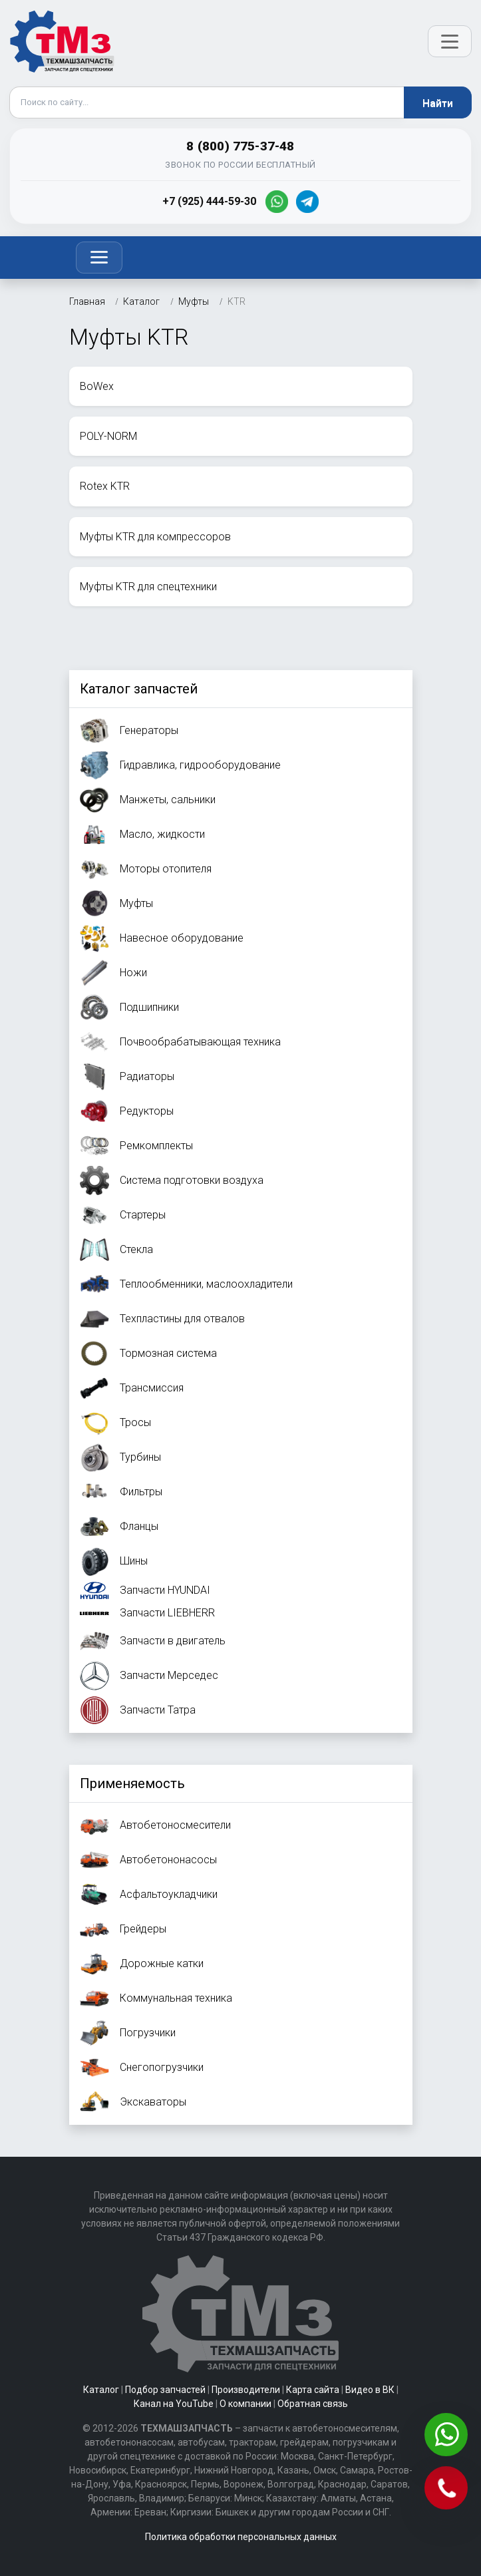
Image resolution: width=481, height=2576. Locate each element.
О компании (245, 2403)
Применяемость (132, 1783)
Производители (246, 2389)
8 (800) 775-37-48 (240, 146)
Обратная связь (312, 2403)
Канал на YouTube (174, 2403)
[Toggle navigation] (99, 258)
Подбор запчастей (165, 2389)
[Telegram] (307, 201)
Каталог (101, 2389)
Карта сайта (312, 2389)
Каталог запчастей (139, 689)
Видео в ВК (370, 2389)
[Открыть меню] (450, 41)
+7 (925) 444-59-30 (209, 201)
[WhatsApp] (276, 201)
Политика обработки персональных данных (241, 2536)
